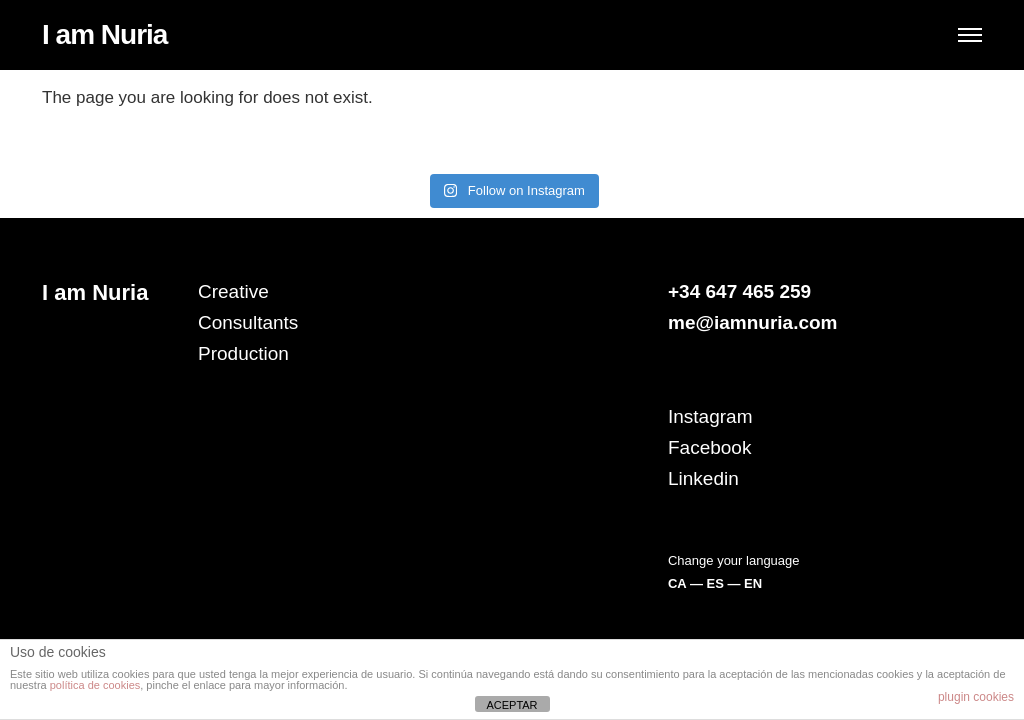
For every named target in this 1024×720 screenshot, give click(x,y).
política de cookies (95, 685)
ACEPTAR (511, 705)
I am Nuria (104, 34)
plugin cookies (976, 697)
